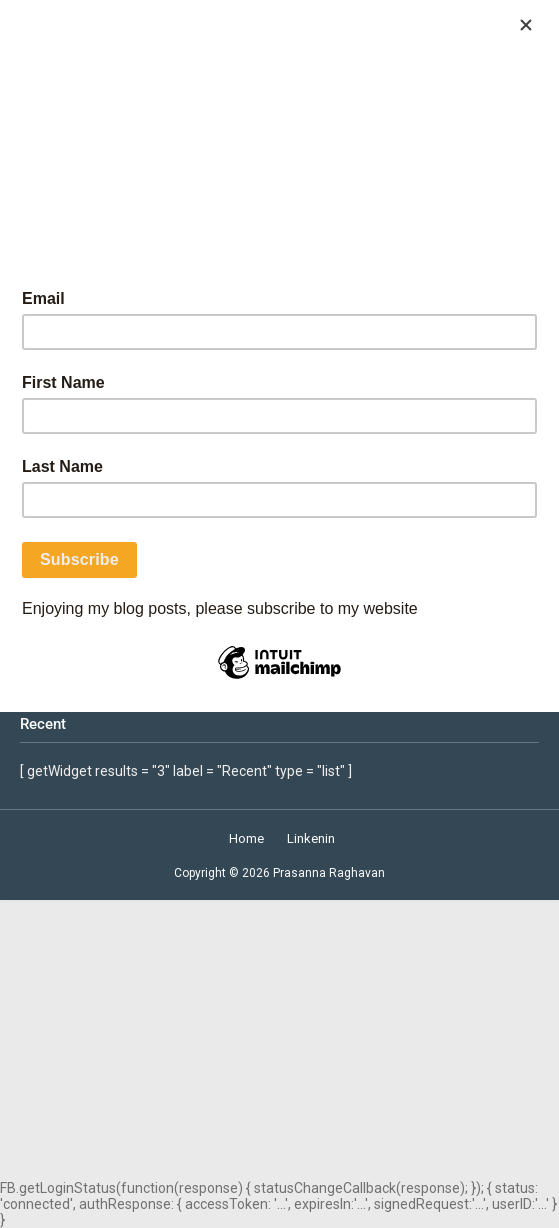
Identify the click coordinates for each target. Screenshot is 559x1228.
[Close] (526, 25)
